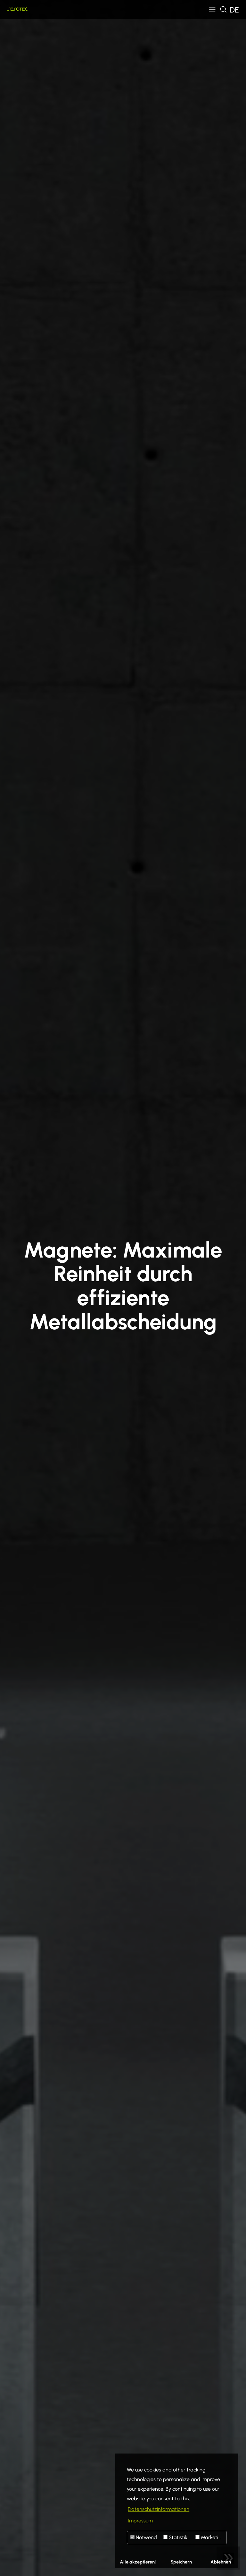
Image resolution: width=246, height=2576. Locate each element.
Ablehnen (220, 2562)
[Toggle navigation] (212, 9)
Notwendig (145, 2537)
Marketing (209, 2537)
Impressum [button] (140, 2521)
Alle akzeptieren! (138, 2562)
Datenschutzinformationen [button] (158, 2509)
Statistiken (178, 2537)
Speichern (181, 2562)
